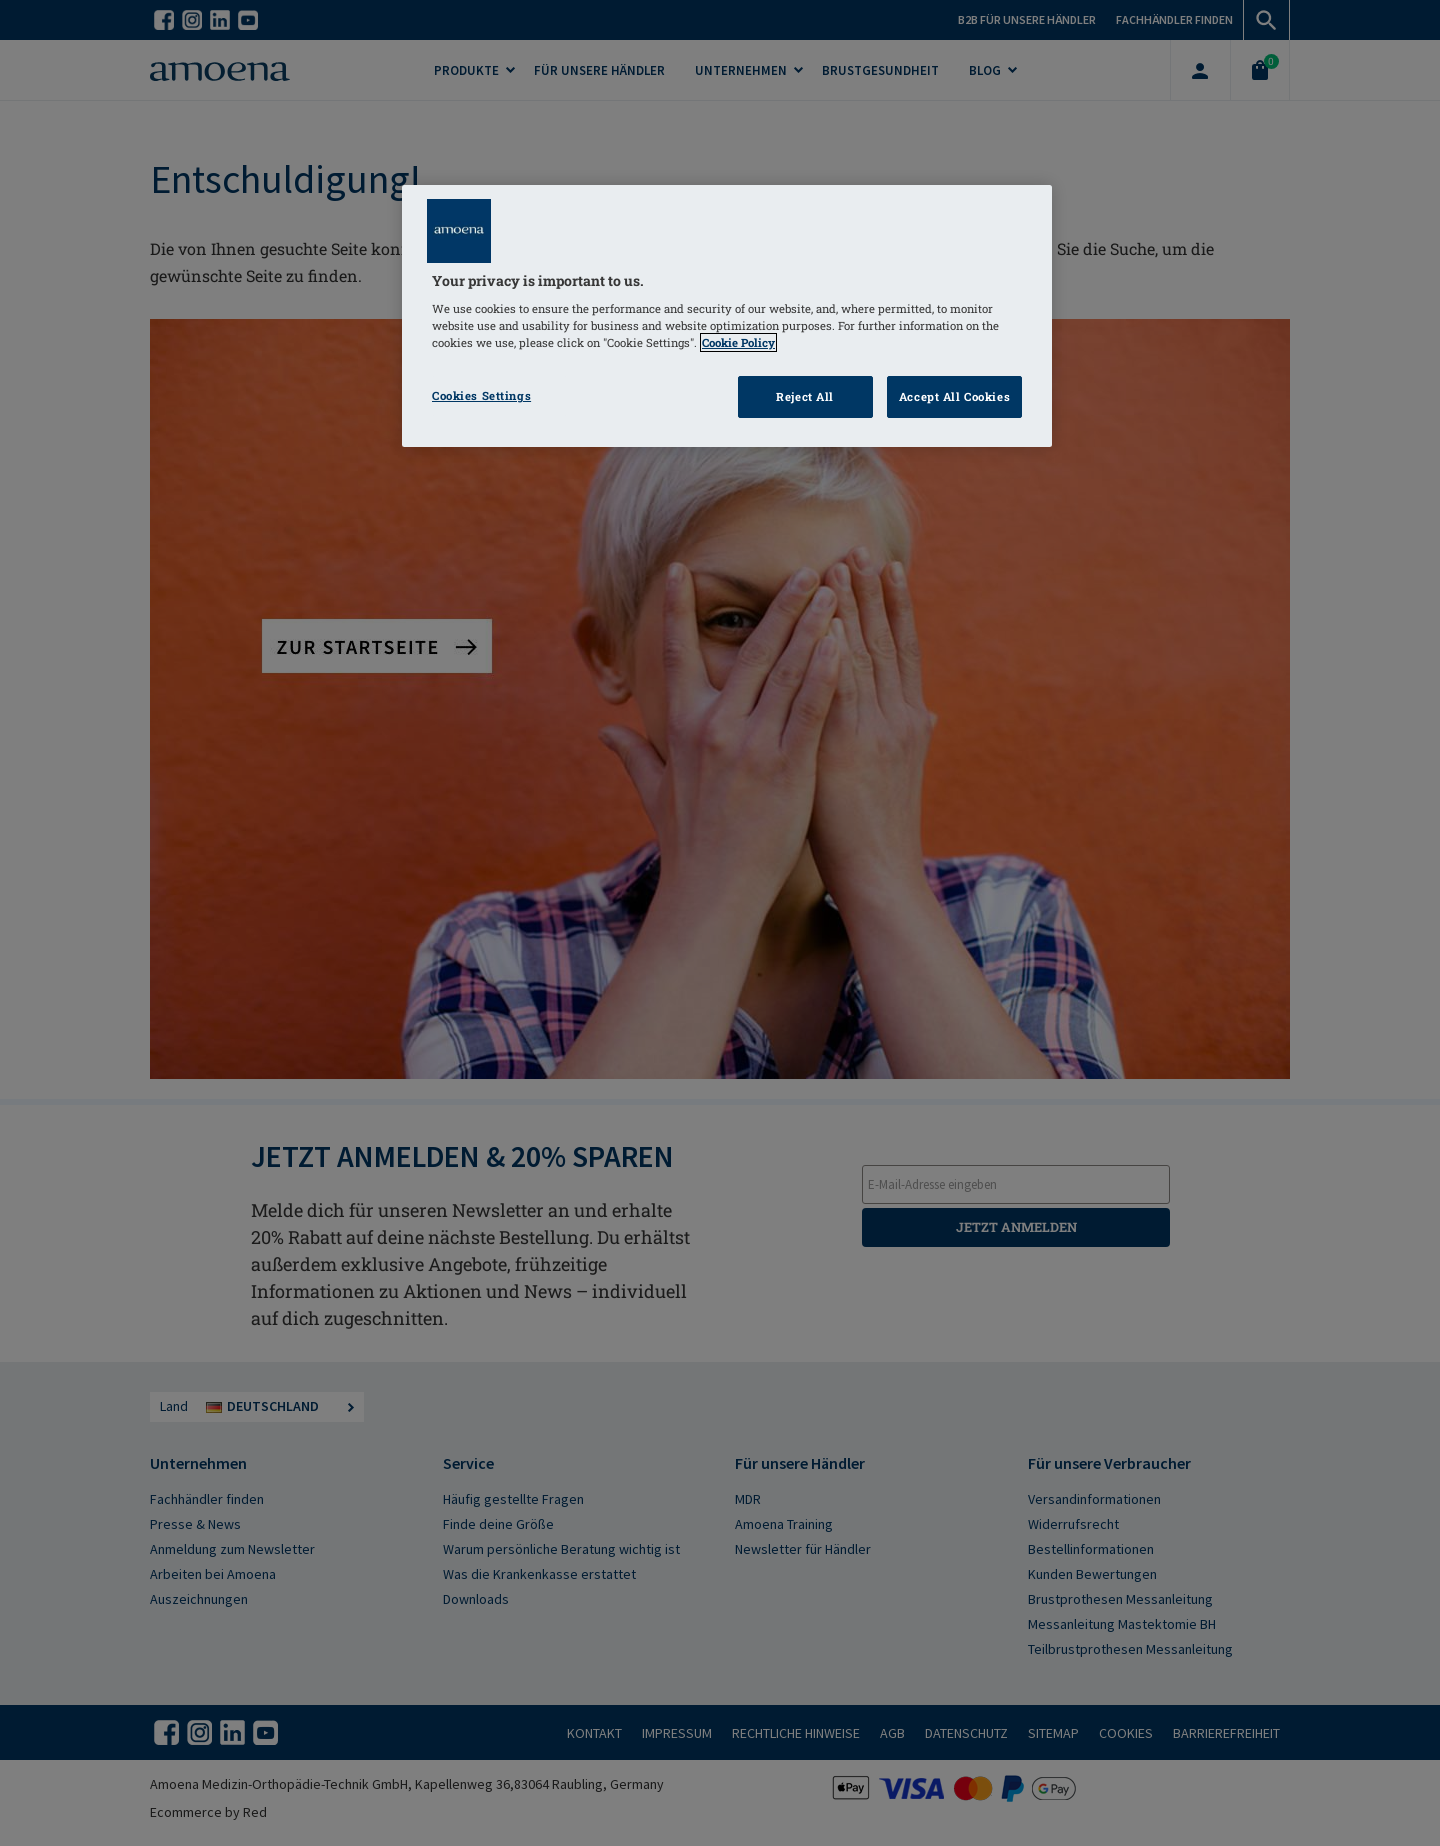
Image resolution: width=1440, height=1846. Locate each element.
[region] (727, 316)
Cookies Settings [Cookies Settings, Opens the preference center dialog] (481, 395)
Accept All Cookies (954, 396)
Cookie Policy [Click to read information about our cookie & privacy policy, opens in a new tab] (738, 342)
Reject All (805, 396)
